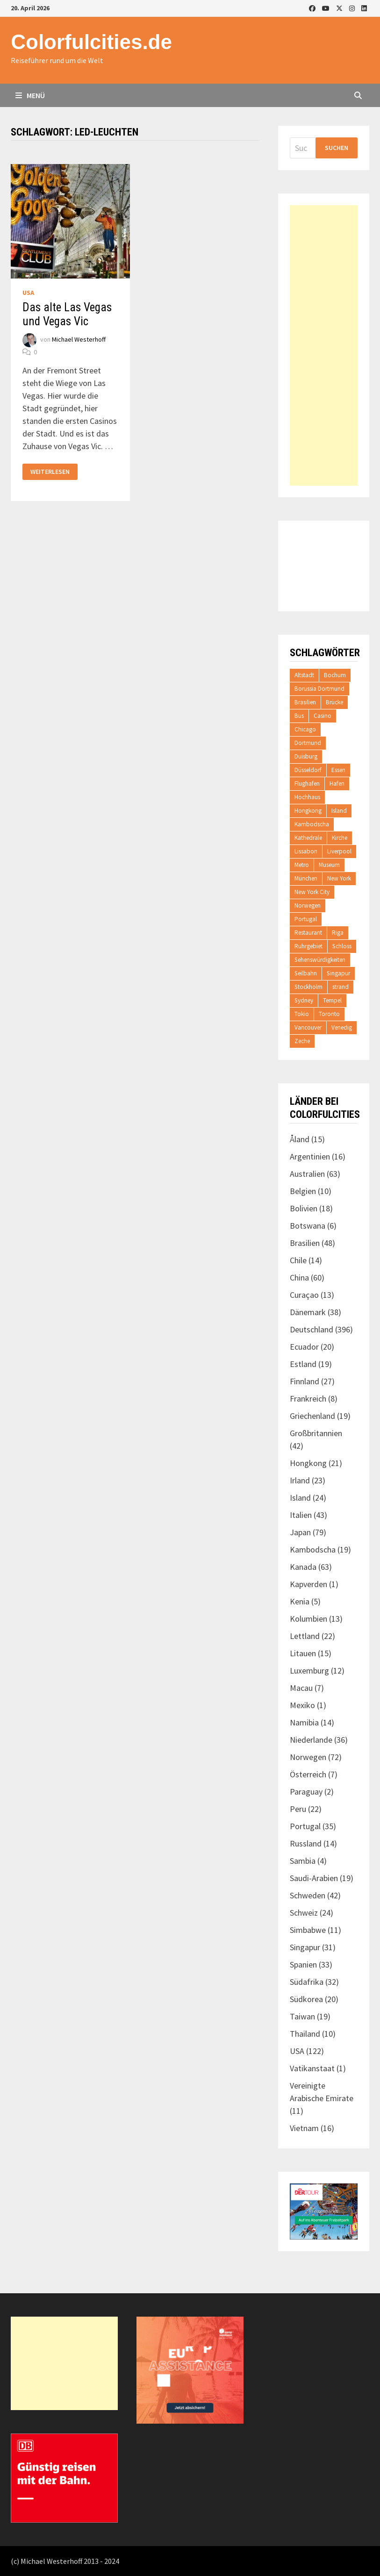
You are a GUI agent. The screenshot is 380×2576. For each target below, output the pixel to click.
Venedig (341, 1027)
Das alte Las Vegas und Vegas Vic (67, 314)
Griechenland (312, 1415)
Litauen (303, 1653)
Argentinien (310, 1156)
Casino (322, 716)
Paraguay (306, 1791)
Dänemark (308, 1312)
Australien (307, 1173)
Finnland (304, 1381)
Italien (301, 1515)
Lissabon (305, 851)
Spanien (303, 1964)
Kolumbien (308, 1618)
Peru (298, 1808)
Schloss (341, 946)
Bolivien (303, 1208)
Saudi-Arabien (314, 1878)
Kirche (339, 838)
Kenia (299, 1601)
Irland (300, 1480)
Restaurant (308, 933)
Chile (298, 1260)
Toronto (329, 1014)
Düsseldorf (308, 770)
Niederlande (311, 1739)
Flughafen (307, 783)
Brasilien (305, 702)
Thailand (305, 2033)
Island (339, 811)
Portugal (305, 919)
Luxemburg (309, 1670)
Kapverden (308, 1584)
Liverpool (339, 851)
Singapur (338, 973)
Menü (30, 95)
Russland (306, 1843)
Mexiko (302, 1705)
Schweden (307, 1895)
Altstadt (304, 675)
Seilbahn (305, 973)
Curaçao (304, 1294)
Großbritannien (316, 1433)
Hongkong (308, 811)
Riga (338, 933)
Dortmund (307, 743)
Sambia (302, 1860)
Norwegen (307, 905)
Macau (301, 1687)
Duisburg (305, 756)
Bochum (335, 675)
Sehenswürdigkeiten (319, 960)
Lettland (305, 1636)
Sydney (303, 1000)
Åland (299, 1139)
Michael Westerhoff (79, 339)
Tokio (301, 1014)
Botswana (307, 1225)
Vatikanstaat (312, 2068)
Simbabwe (308, 1930)
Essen (338, 770)
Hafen (337, 783)
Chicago (305, 729)
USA (28, 292)
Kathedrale (308, 838)
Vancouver (308, 1027)
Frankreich (308, 1398)
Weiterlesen (50, 472)
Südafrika (306, 1981)
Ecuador (304, 1346)
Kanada (303, 1566)
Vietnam (304, 2128)
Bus (299, 716)
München (305, 878)
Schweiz (304, 1912)
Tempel (332, 1000)
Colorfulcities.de (91, 41)
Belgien (303, 1191)
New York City (312, 892)
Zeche (302, 1041)
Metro (301, 865)
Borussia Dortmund (319, 689)
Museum (329, 865)
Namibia (304, 1722)
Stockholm (308, 987)
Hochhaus (307, 797)
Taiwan (302, 2016)
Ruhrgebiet (308, 946)
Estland (303, 1364)
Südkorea (306, 1999)
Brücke (334, 702)
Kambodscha (311, 824)
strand (340, 987)
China (299, 1277)
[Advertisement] (324, 345)
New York (339, 878)
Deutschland (311, 1329)
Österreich (308, 1774)
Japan (300, 1532)
